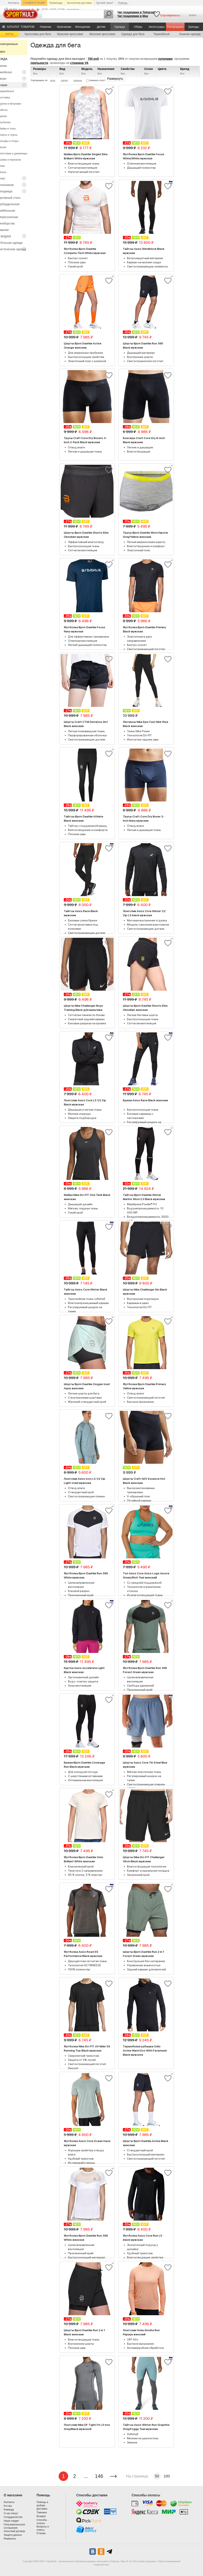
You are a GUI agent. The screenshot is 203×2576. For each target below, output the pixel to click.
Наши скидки (11, 2520)
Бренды (193, 26)
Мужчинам (64, 26)
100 (168, 2476)
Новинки (45, 26)
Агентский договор (14, 2531)
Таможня (41, 2512)
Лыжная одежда (190, 34)
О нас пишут (11, 2513)
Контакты (13, 2)
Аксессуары (157, 26)
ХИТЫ (9, 34)
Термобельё (161, 34)
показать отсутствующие (104, 80)
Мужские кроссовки (70, 34)
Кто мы (8, 2505)
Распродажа (175, 26)
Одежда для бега (132, 34)
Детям (101, 26)
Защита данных (13, 2534)
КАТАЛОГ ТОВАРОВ (20, 26)
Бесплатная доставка (79, 2)
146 (101, 2476)
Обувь (138, 26)
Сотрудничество (13, 2517)
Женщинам (82, 26)
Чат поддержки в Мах (132, 16)
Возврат (41, 2516)
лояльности (42, 63)
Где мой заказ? (105, 2)
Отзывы (41, 2533)
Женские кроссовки (102, 34)
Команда (9, 2509)
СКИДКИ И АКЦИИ (34, 2)
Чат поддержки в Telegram (136, 12)
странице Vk (83, 63)
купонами (169, 58)
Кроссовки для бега (38, 34)
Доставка (41, 2508)
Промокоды (56, 2)
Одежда (119, 26)
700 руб (96, 58)
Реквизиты (10, 2538)
